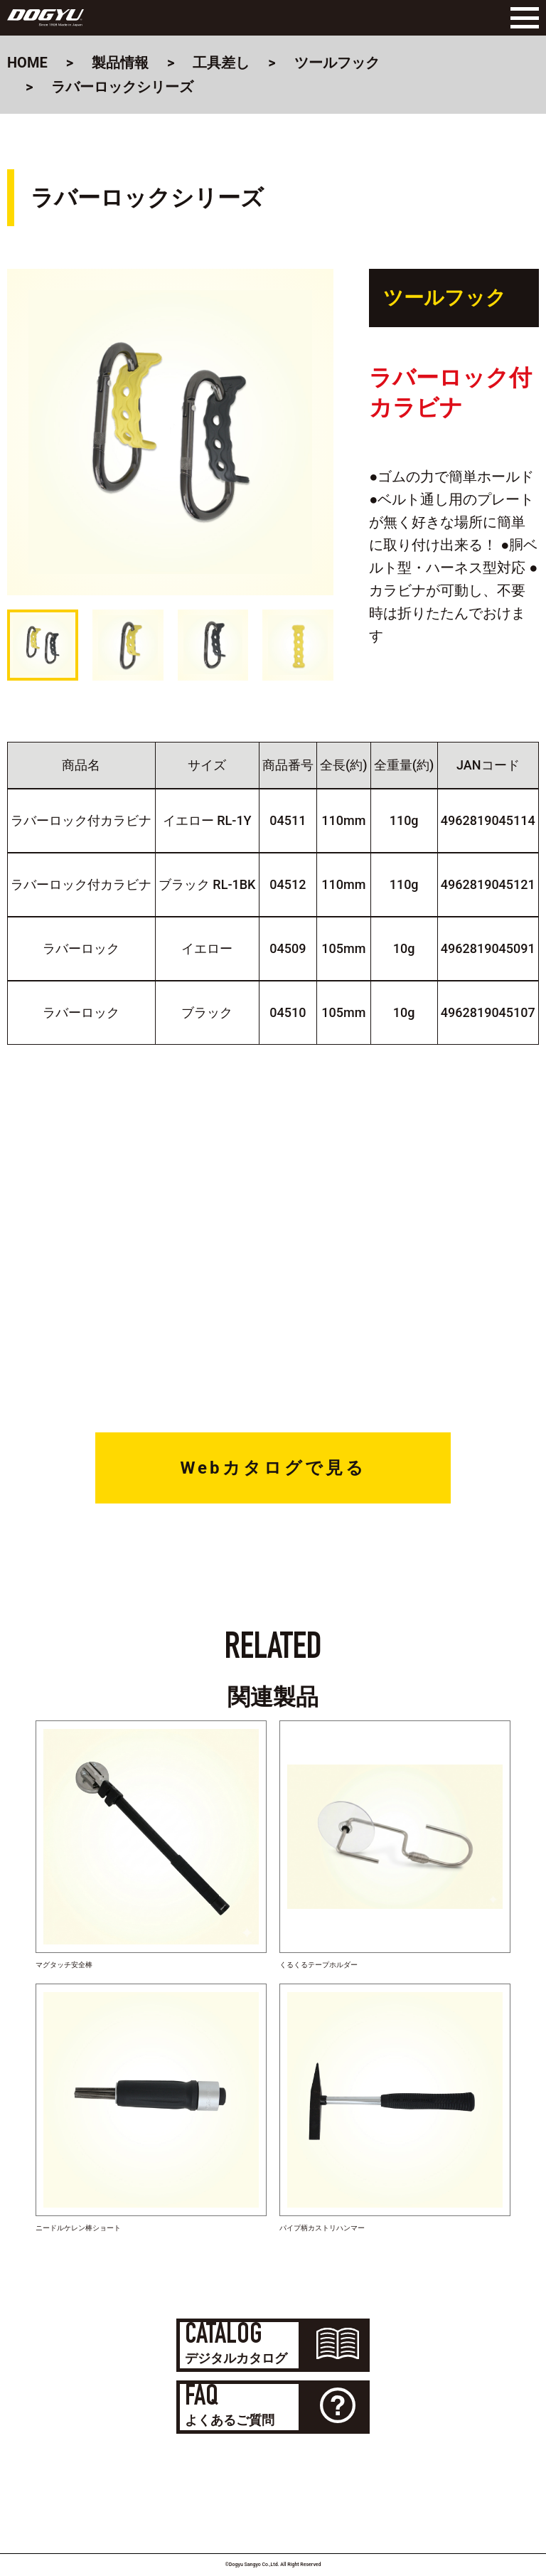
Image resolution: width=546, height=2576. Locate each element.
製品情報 (120, 62)
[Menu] (521, 18)
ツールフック (337, 62)
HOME (27, 62)
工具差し (221, 62)
